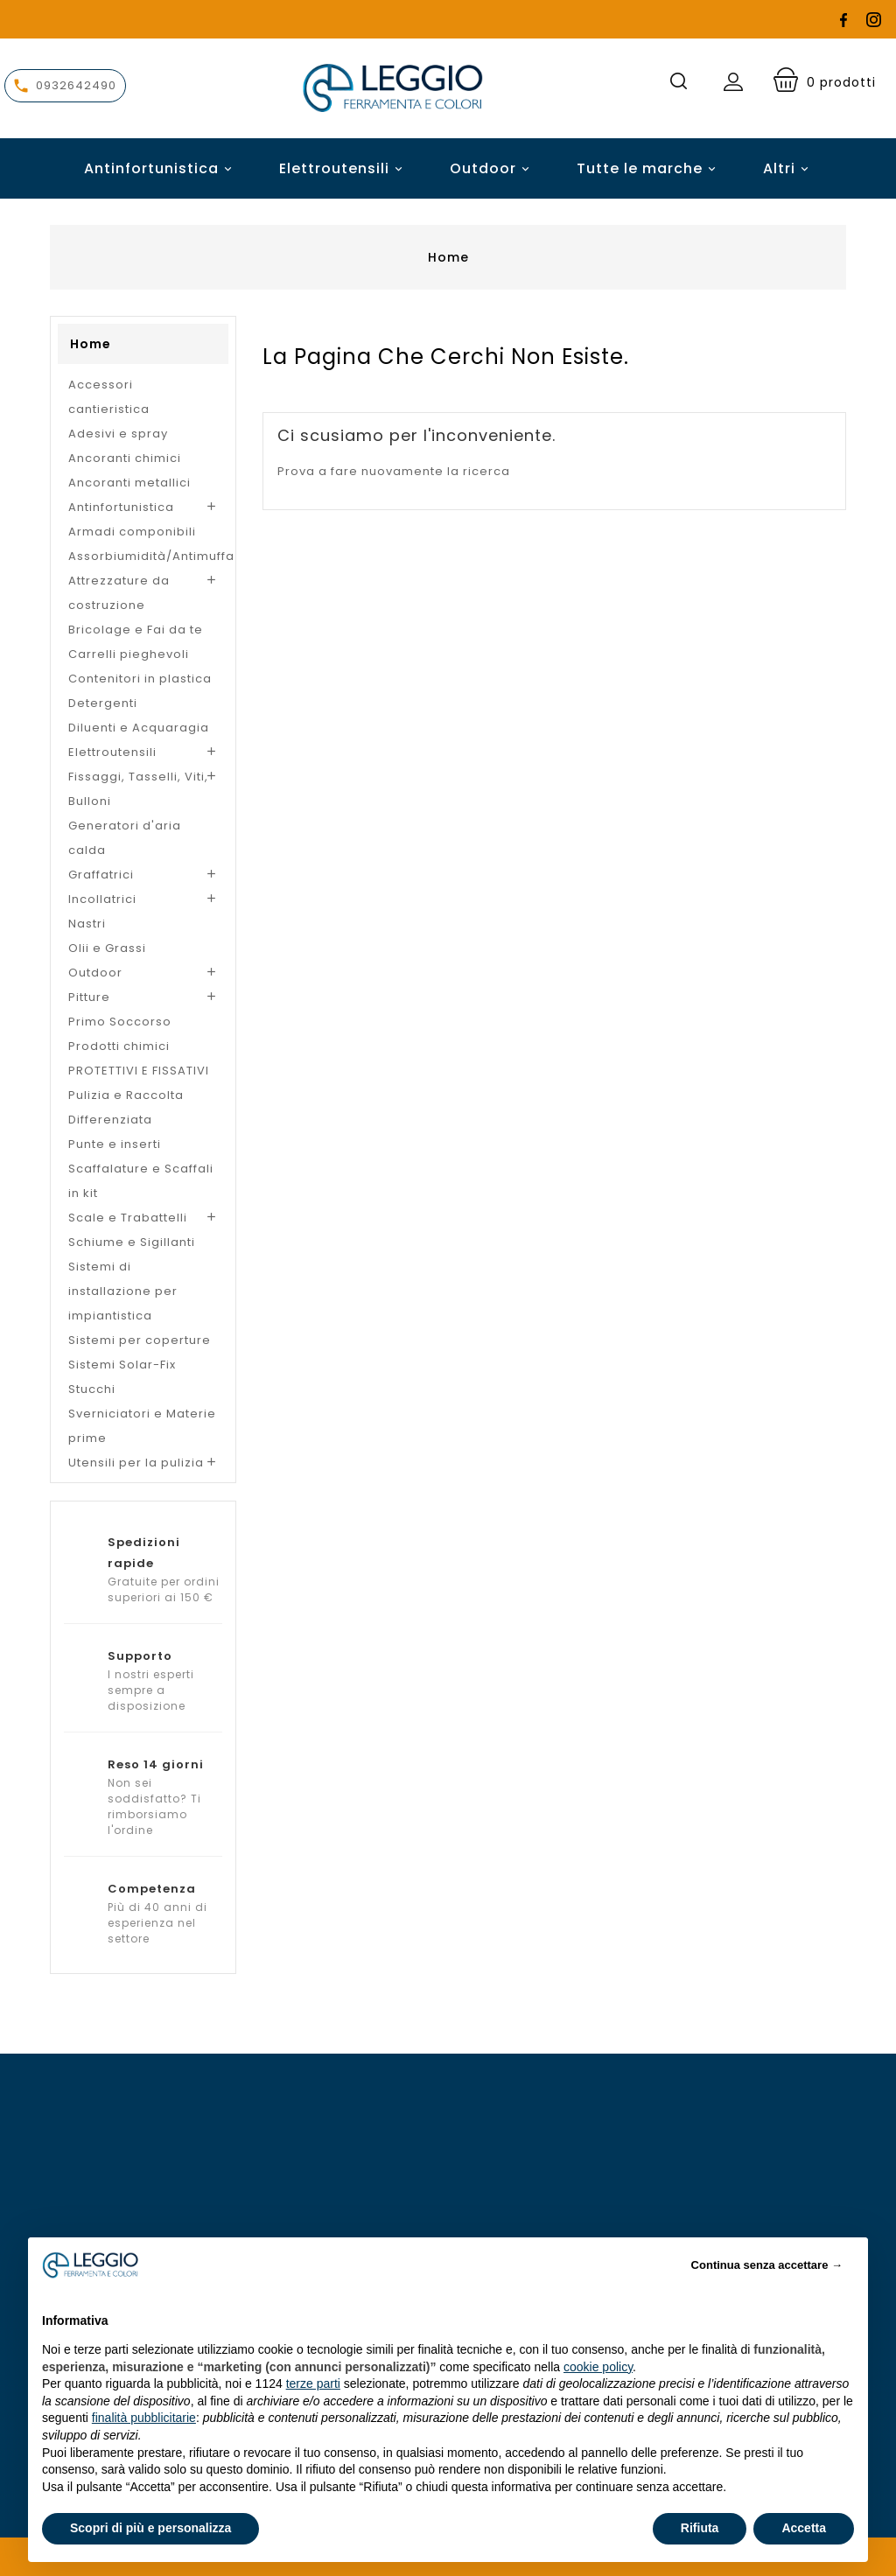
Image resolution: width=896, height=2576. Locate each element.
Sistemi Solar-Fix (122, 1364)
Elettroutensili (343, 168)
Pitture (89, 997)
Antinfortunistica (160, 168)
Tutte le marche (649, 168)
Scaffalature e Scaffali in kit (141, 1180)
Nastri (87, 923)
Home (90, 344)
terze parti (313, 2383)
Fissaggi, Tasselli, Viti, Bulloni (138, 788)
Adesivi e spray (118, 433)
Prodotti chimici (119, 1046)
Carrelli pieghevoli (128, 654)
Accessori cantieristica (109, 396)
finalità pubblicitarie (144, 2418)
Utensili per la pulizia (136, 1462)
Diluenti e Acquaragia (138, 727)
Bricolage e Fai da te (135, 629)
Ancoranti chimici (124, 458)
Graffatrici (101, 874)
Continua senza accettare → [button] (767, 2265)
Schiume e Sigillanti (131, 1242)
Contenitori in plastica (140, 678)
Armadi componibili (132, 531)
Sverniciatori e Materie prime (142, 1425)
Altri (779, 168)
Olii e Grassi (107, 948)
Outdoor (492, 168)
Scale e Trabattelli (127, 1217)
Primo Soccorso (120, 1021)
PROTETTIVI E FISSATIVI (138, 1070)
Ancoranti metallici (129, 482)
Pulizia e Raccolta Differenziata (126, 1107)
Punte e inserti (114, 1144)
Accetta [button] (803, 2528)
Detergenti (102, 703)
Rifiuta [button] (700, 2528)
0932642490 (76, 85)
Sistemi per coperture (139, 1340)
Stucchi (92, 1389)
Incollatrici (102, 899)
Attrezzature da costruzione (119, 592)
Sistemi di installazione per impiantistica (123, 1291)
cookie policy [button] (598, 2367)
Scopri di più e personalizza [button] (150, 2528)
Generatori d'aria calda (124, 837)
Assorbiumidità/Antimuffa (143, 556)
